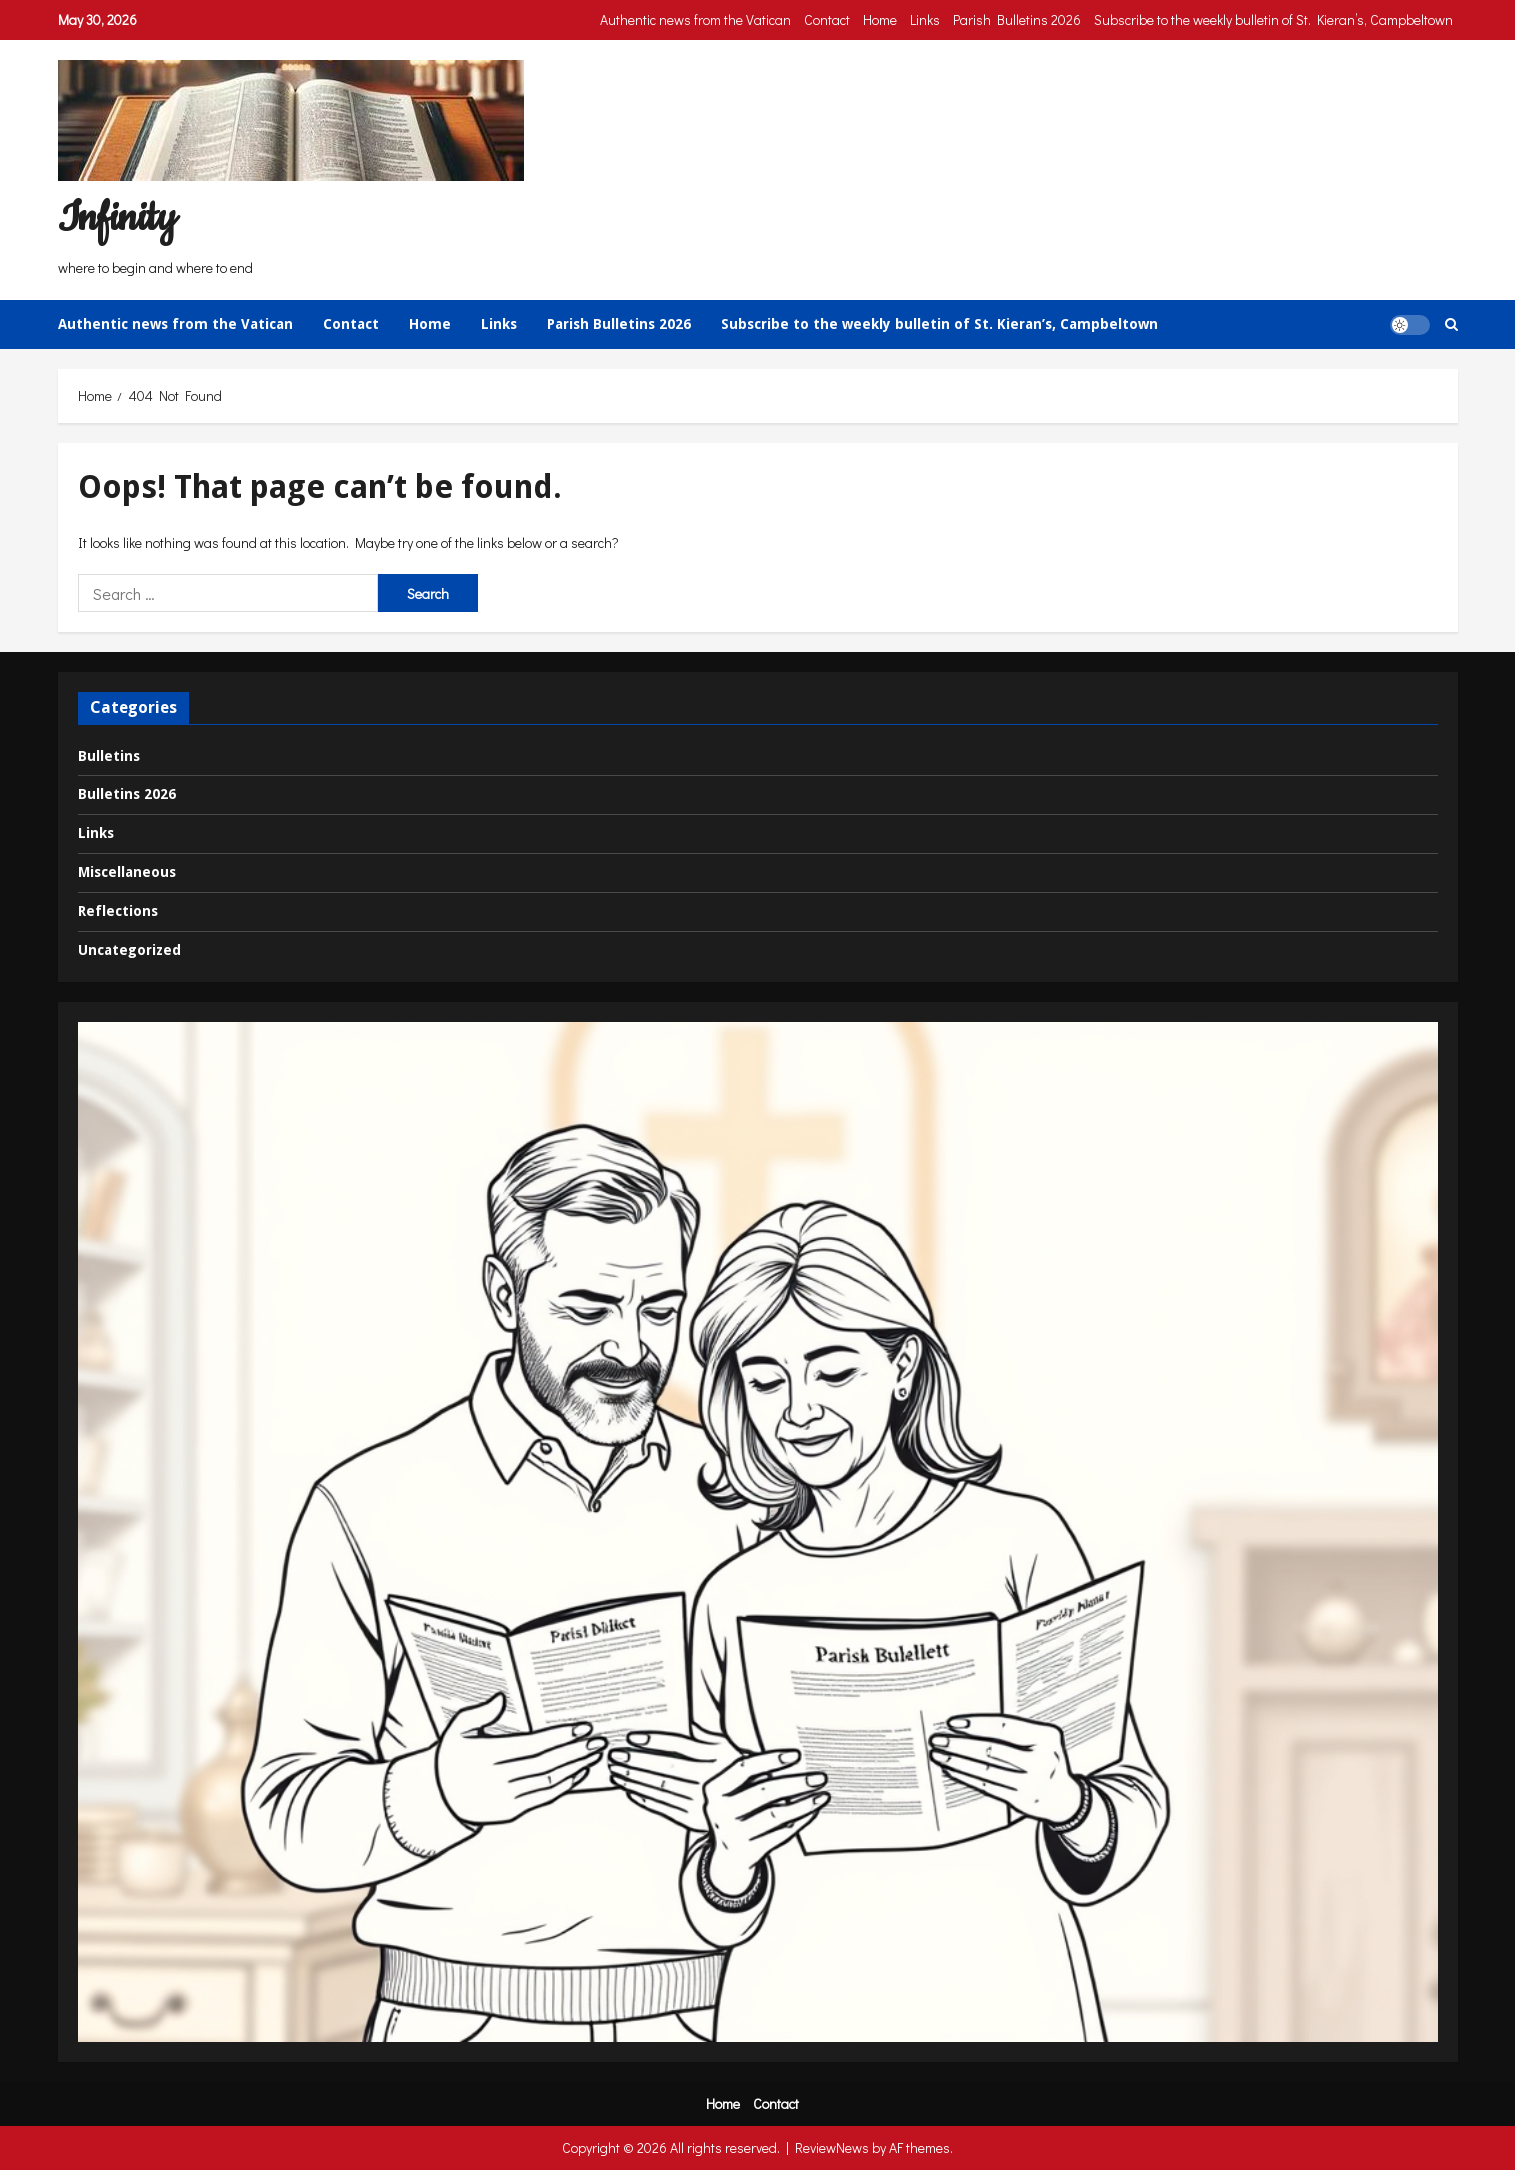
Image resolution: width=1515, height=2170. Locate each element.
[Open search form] (1451, 324)
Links (925, 19)
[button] (1410, 324)
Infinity (117, 218)
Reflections (118, 911)
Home (880, 19)
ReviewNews (832, 2147)
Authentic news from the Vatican (695, 19)
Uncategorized (129, 950)
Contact (827, 19)
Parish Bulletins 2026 (1017, 19)
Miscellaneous (127, 872)
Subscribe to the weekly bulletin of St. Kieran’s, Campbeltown (1273, 19)
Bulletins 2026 (127, 794)
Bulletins (109, 756)
